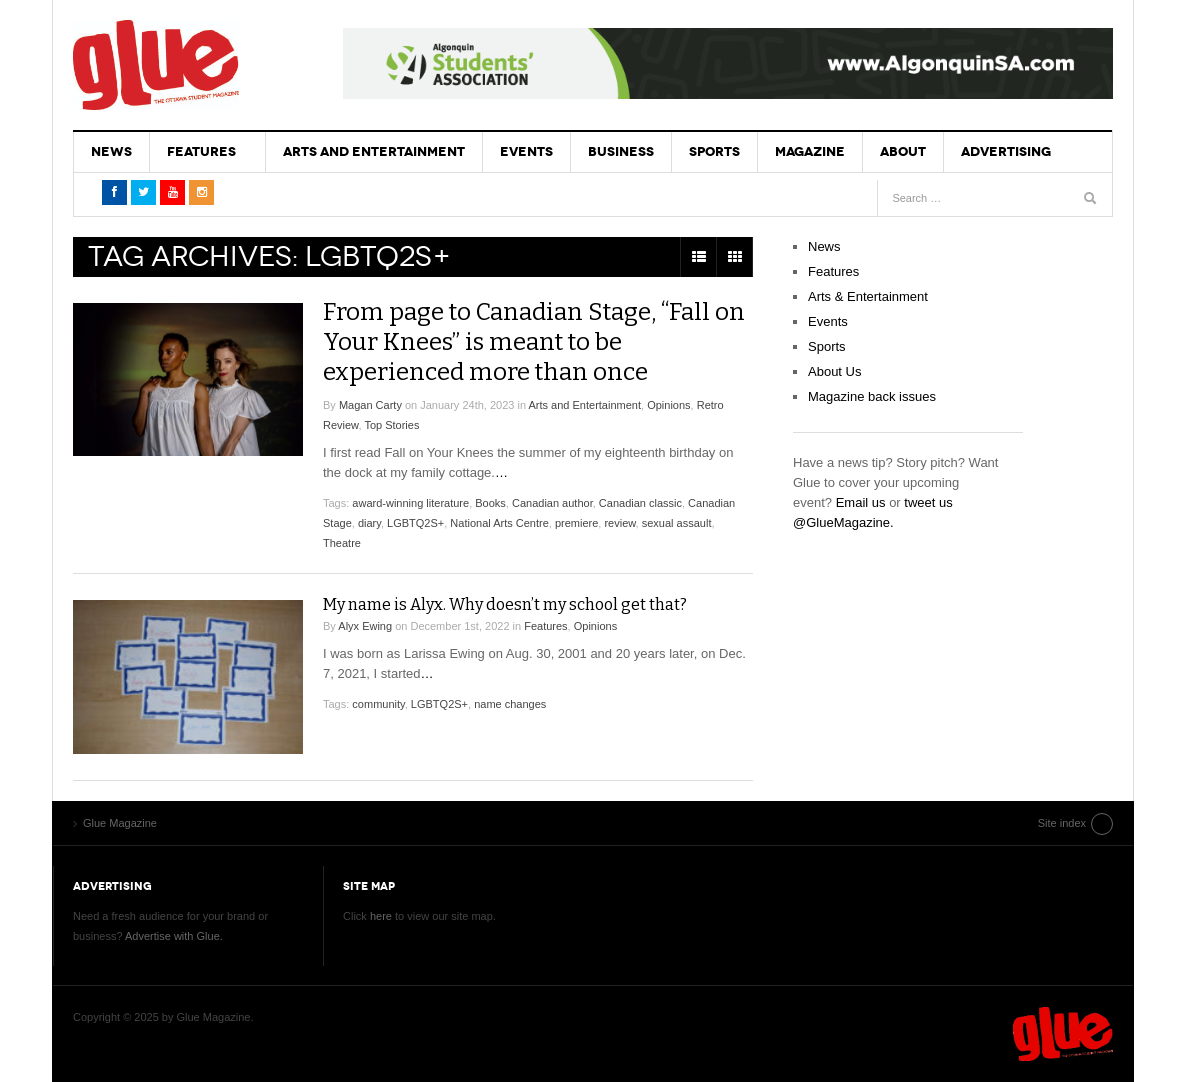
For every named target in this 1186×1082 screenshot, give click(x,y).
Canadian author (552, 503)
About (903, 151)
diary (369, 523)
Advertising (1006, 151)
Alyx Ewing (365, 626)
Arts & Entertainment (868, 296)
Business (621, 151)
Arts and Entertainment (374, 151)
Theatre (342, 543)
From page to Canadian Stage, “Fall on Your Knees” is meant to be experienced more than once (534, 342)
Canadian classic (640, 503)
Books (490, 503)
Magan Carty (370, 405)
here (381, 916)
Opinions (668, 405)
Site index (1062, 823)
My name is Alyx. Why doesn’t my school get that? (505, 604)
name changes (510, 704)
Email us (861, 502)
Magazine (810, 151)
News (111, 151)
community (378, 704)
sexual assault (677, 523)
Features (201, 151)
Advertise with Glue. (174, 936)
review (619, 523)
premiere (576, 523)
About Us (834, 371)
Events (526, 151)
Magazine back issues (872, 396)
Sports (714, 151)
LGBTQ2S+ (415, 523)
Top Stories (391, 425)
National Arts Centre (499, 523)
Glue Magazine (156, 65)
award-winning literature (410, 503)
